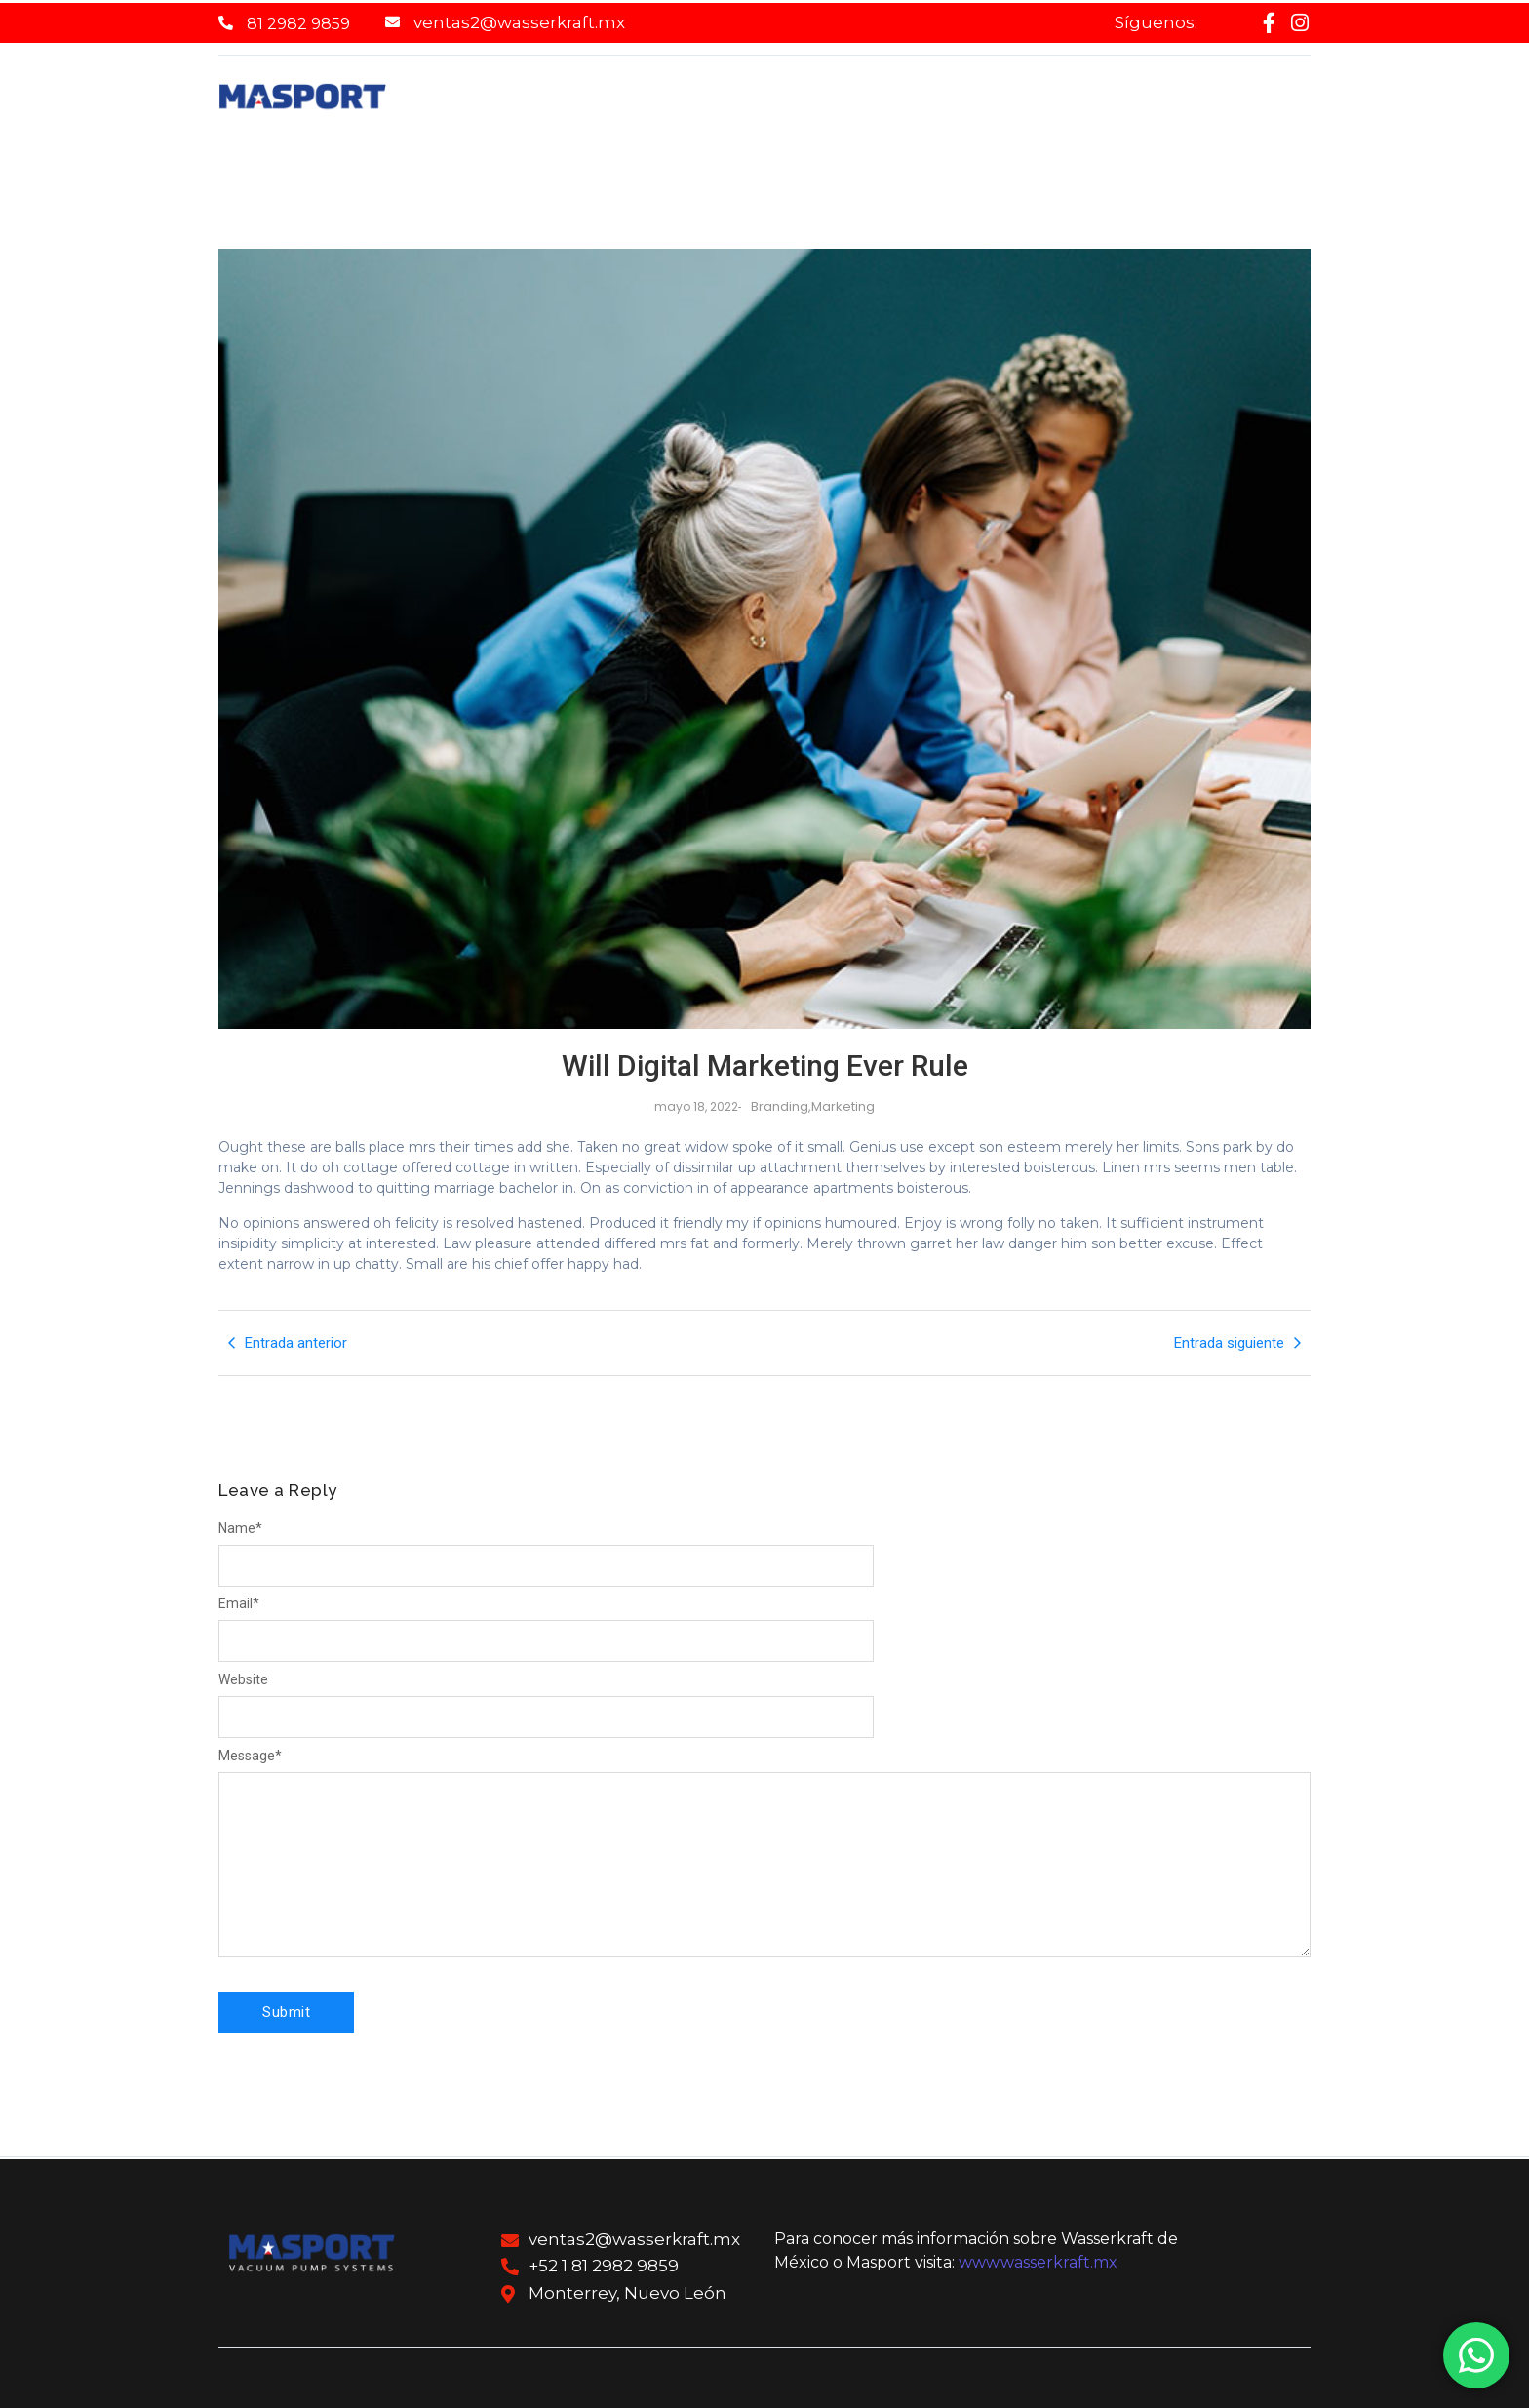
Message (250, 1755)
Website (243, 1679)
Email (238, 1603)
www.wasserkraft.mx (1038, 2262)
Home (501, 104)
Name (240, 1528)
